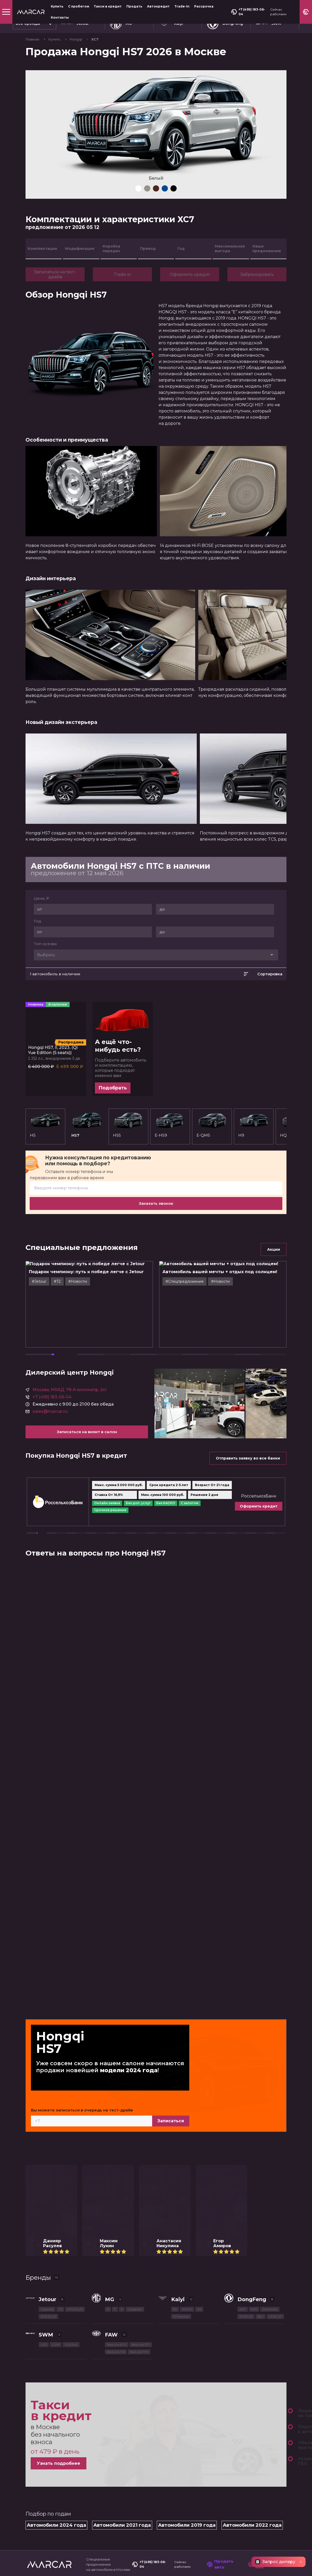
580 (261, 2153)
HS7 (86, 1125)
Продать (134, 6)
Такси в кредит (108, 6)
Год (37, 921)
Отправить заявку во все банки (248, 1409)
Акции (273, 1249)
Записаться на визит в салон (87, 1383)
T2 (60, 2146)
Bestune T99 (139, 2188)
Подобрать (112, 1088)
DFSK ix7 (275, 2153)
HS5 (128, 1125)
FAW (111, 2171)
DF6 (254, 2146)
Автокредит (158, 6)
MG (109, 2136)
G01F (56, 2181)
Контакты (60, 17)
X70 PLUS (75, 2146)
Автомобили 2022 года (252, 2361)
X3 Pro (187, 2146)
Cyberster (135, 2146)
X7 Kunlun (181, 2153)
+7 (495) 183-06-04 (248, 11)
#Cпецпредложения (201, 1276)
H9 (241, 1135)
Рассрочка (204, 6)
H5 (45, 1125)
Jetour (47, 2136)
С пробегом (78, 6)
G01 (44, 2181)
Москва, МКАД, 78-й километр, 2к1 (69, 1340)
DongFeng (251, 2136)
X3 (199, 2146)
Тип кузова (45, 944)
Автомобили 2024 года (56, 2361)
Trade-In (182, 6)
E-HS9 (170, 1125)
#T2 (73, 1276)
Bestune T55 (116, 2188)
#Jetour (55, 1276)
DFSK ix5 (246, 2153)
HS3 (279, 1135)
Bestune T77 (141, 2181)
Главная (33, 39)
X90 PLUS (48, 2153)
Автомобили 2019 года (187, 2361)
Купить (57, 6)
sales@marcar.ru (50, 1362)
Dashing (47, 2146)
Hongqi (76, 39)
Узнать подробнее (58, 2299)
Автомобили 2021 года (122, 2361)
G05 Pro (71, 2181)
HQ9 (259, 1135)
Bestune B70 (116, 2181)
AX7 (243, 2146)
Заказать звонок (156, 1203)
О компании (39, 2465)
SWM (46, 2171)
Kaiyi (178, 2136)
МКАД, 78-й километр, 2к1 (233, 2429)
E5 (175, 2146)
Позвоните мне (263, 2400)
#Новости (94, 1276)
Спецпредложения (46, 2444)
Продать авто (220, 2400)
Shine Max (269, 2146)
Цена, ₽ (41, 898)
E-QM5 (211, 1125)
